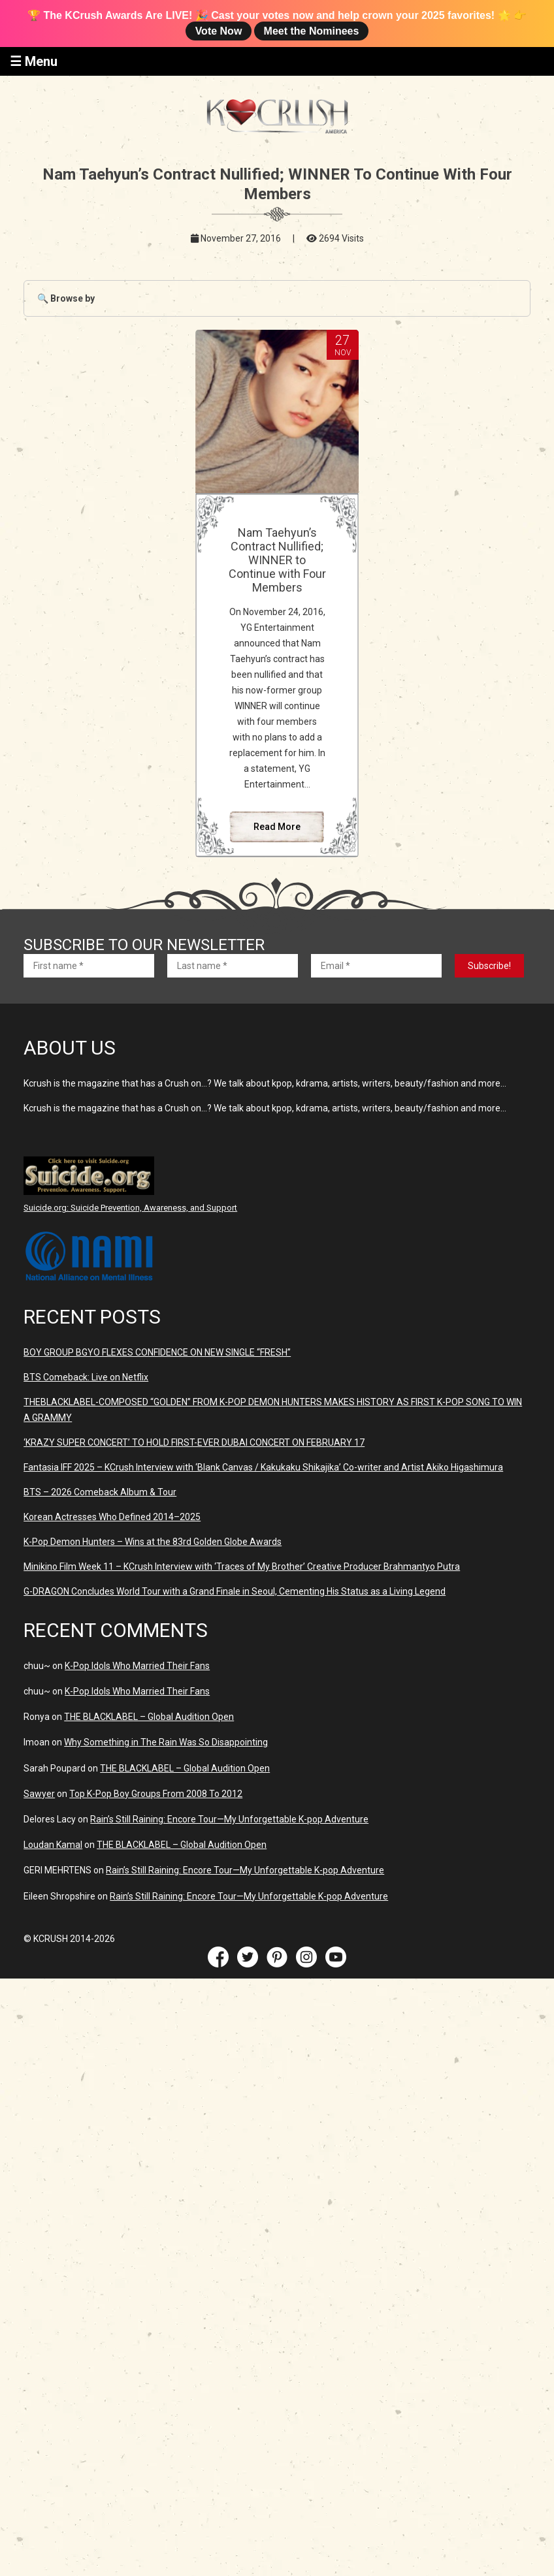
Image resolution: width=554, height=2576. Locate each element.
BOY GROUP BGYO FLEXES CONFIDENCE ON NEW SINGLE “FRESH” (157, 1352)
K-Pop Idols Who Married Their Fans (137, 1666)
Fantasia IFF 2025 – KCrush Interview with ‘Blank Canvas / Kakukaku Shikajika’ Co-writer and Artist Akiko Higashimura (263, 1467)
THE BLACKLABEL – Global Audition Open (149, 1716)
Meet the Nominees (311, 31)
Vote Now (218, 31)
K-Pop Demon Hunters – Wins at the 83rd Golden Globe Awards (153, 1541)
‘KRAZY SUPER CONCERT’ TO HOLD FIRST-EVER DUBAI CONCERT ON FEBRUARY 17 (194, 1442)
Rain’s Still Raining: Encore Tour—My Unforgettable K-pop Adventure (229, 1819)
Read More (277, 826)
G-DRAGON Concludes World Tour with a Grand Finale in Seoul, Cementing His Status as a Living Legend (235, 1591)
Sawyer (39, 1794)
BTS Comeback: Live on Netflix (86, 1377)
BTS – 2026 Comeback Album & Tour (100, 1492)
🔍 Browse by (66, 298)
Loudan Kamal (53, 1844)
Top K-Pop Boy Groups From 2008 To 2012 (155, 1794)
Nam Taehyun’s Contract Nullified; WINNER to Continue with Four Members (277, 560)
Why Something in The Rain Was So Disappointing (166, 1742)
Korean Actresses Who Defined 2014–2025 (112, 1517)
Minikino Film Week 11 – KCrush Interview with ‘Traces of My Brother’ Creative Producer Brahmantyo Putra (242, 1566)
